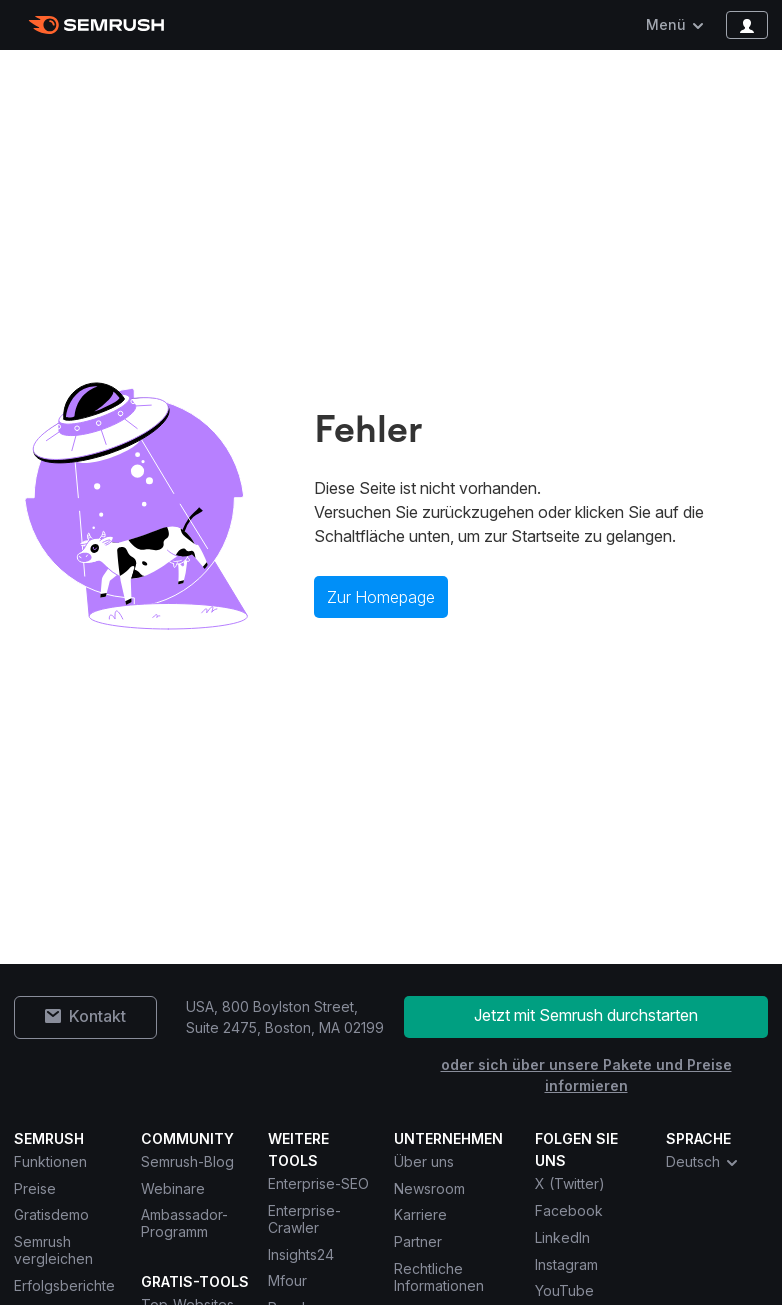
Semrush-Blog (187, 1161)
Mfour (287, 1280)
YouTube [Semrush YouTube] (564, 1290)
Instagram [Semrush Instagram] (566, 1264)
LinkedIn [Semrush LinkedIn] (562, 1237)
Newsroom (429, 1188)
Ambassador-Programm (184, 1223)
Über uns (424, 1161)
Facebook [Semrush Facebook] (569, 1210)
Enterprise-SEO (318, 1183)
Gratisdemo (51, 1214)
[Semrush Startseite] (96, 25)
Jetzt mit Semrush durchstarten (586, 1015)
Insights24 (301, 1254)
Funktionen (50, 1161)
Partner (418, 1241)
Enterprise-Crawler (304, 1219)
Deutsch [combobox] (703, 1162)
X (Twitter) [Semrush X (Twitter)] (570, 1183)
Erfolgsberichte (64, 1285)
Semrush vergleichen (53, 1250)
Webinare (173, 1188)
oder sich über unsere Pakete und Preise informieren (586, 1075)
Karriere (420, 1214)
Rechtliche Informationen (439, 1277)
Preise (35, 1188)
